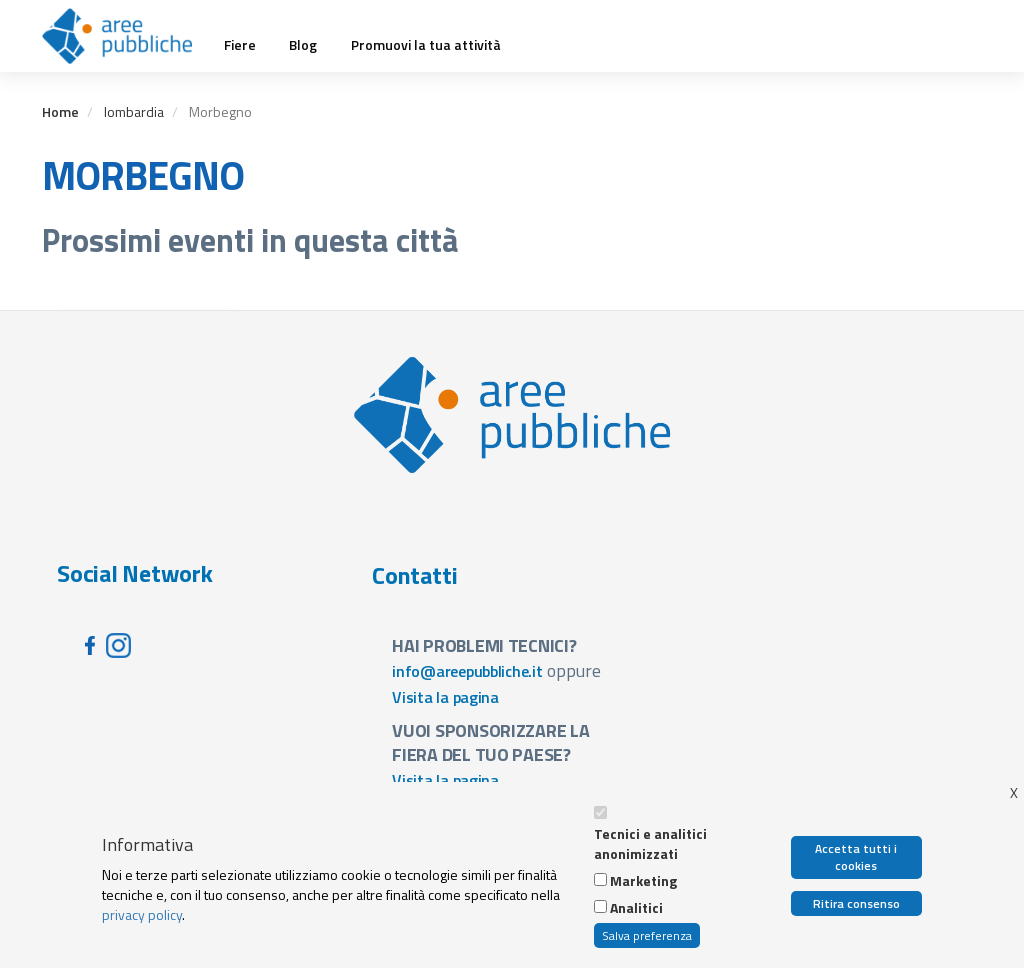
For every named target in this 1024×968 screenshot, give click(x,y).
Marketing (643, 881)
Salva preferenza (647, 935)
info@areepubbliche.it (467, 671)
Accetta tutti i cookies (856, 857)
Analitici (636, 908)
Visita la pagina (445, 697)
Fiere (240, 45)
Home (60, 111)
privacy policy (142, 914)
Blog (303, 45)
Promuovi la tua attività (426, 45)
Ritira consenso (856, 903)
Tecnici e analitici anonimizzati (650, 844)
